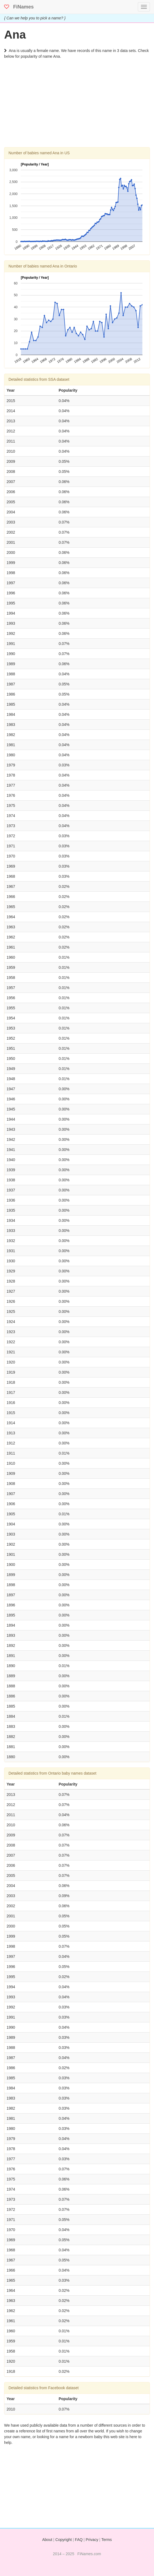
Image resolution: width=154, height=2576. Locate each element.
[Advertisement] (77, 109)
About (47, 2539)
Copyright (63, 2539)
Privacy (92, 2539)
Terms (106, 2539)
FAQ (78, 2539)
